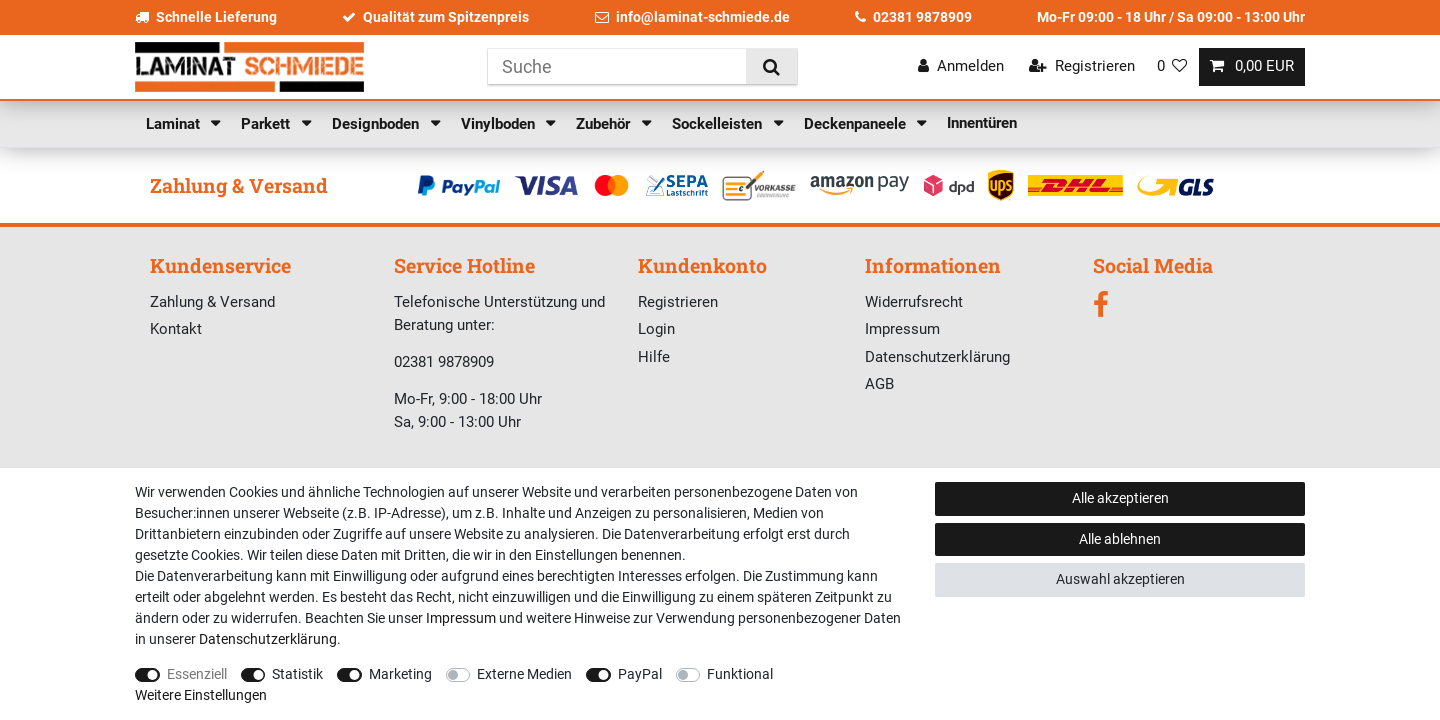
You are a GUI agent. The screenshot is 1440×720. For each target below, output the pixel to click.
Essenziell (197, 674)
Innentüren (982, 123)
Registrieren (678, 302)
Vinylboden (500, 124)
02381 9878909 (913, 17)
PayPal (640, 674)
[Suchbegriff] (617, 66)
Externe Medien (524, 674)
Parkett (267, 124)
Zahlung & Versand (212, 302)
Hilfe (654, 357)
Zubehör (605, 124)
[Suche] (771, 66)
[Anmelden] (961, 66)
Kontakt (176, 329)
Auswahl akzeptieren (1120, 579)
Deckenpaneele (857, 124)
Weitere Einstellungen (201, 695)
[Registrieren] (1082, 66)
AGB (879, 384)
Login (656, 329)
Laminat (175, 124)
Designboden (377, 124)
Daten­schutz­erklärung (268, 639)
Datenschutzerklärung (937, 357)
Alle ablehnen (1120, 539)
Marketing (400, 674)
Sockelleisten (719, 124)
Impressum (902, 329)
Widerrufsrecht (914, 302)
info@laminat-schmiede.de (692, 17)
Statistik (297, 674)
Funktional (740, 674)
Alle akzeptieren (1120, 498)
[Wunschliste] (1172, 66)
